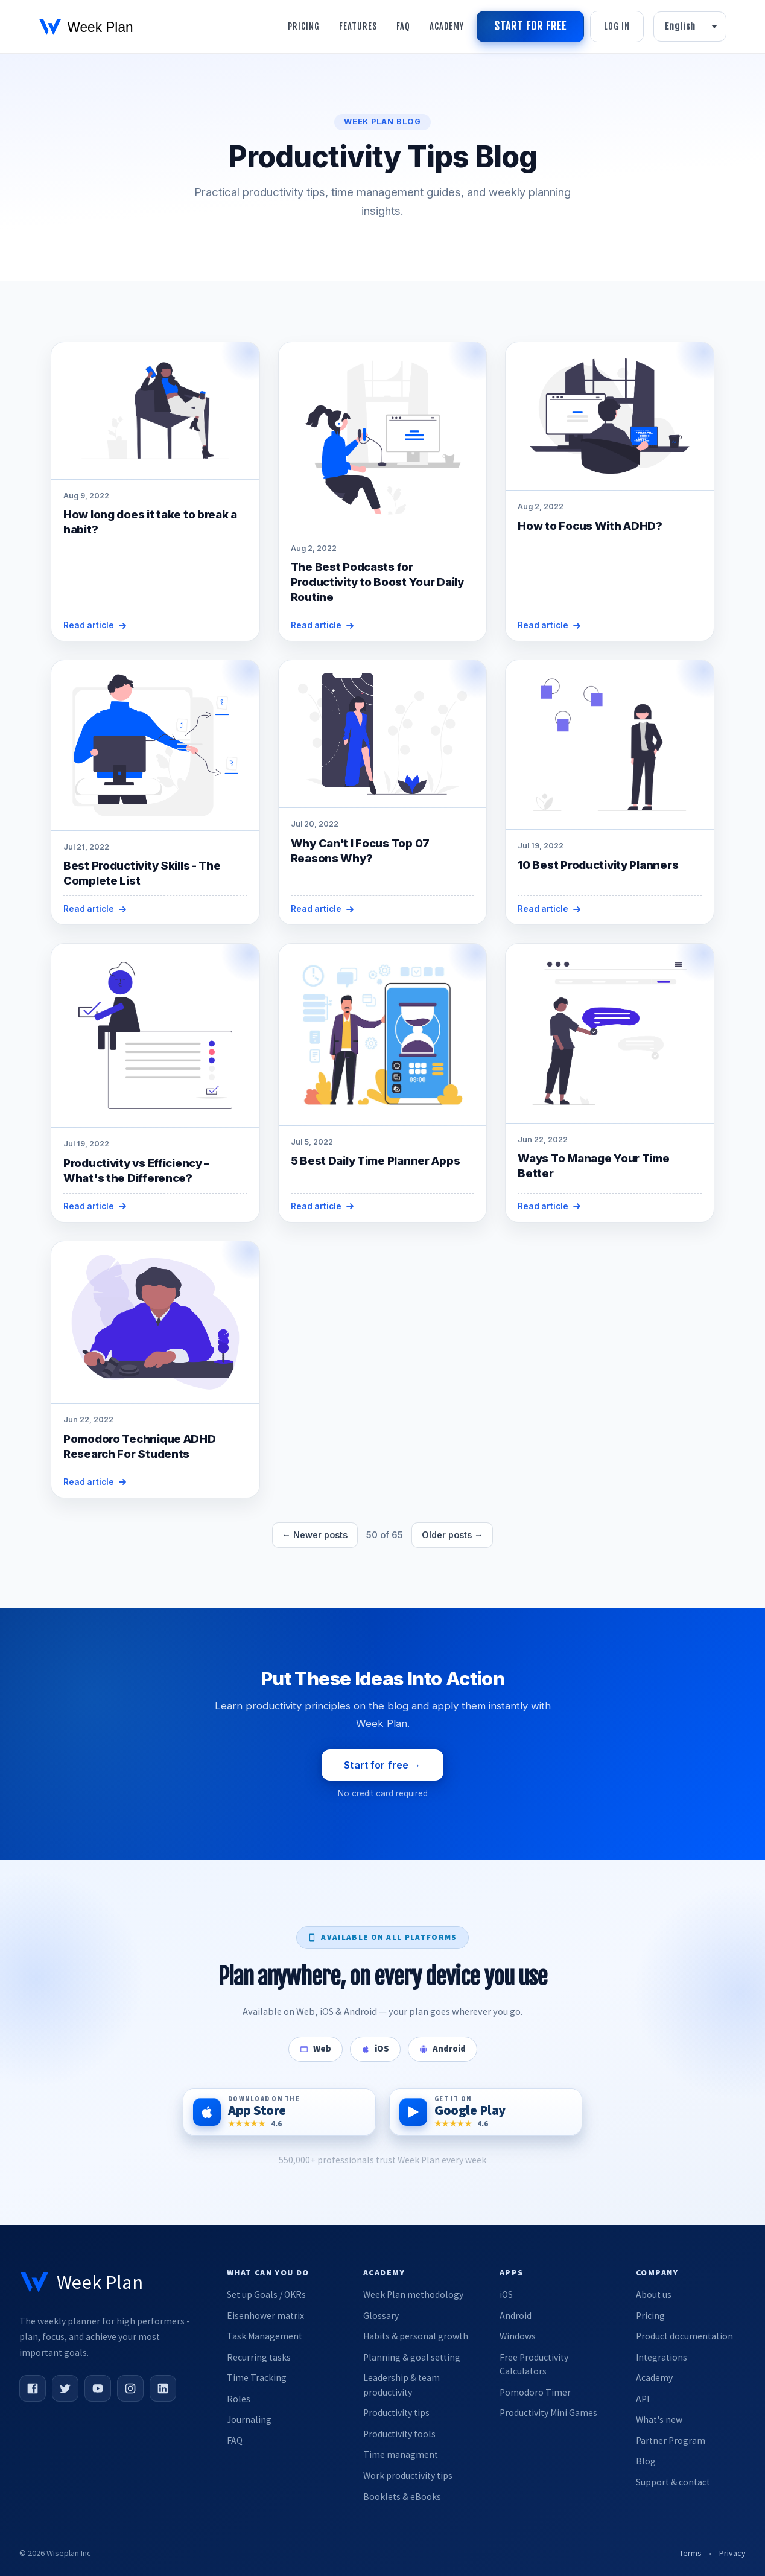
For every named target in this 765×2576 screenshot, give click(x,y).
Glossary (381, 2315)
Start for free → (382, 1765)
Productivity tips (396, 2413)
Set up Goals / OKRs (266, 2294)
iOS (506, 2294)
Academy (447, 26)
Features (358, 26)
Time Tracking (257, 2378)
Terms (690, 2553)
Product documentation (684, 2336)
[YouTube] (97, 2388)
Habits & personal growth (415, 2336)
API (642, 2399)
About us (653, 2294)
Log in (617, 26)
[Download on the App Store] (279, 2112)
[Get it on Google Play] (485, 2112)
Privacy (732, 2553)
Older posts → (452, 1535)
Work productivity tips (407, 2475)
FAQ (235, 2440)
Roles (238, 2399)
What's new (659, 2419)
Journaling (249, 2419)
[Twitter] (65, 2388)
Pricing (304, 26)
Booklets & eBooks (402, 2496)
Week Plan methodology (413, 2294)
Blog (646, 2461)
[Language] (689, 26)
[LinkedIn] (163, 2388)
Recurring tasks (259, 2357)
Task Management (264, 2336)
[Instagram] (130, 2388)
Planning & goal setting (411, 2357)
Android (516, 2315)
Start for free (530, 26)
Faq (403, 26)
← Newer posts (315, 1535)
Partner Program (670, 2440)
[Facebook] (32, 2388)
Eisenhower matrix (265, 2315)
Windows (518, 2336)
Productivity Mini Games (548, 2413)
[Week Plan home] (81, 2282)
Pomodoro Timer (535, 2392)
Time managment (400, 2454)
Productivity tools (399, 2434)
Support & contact (673, 2482)
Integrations (661, 2357)
